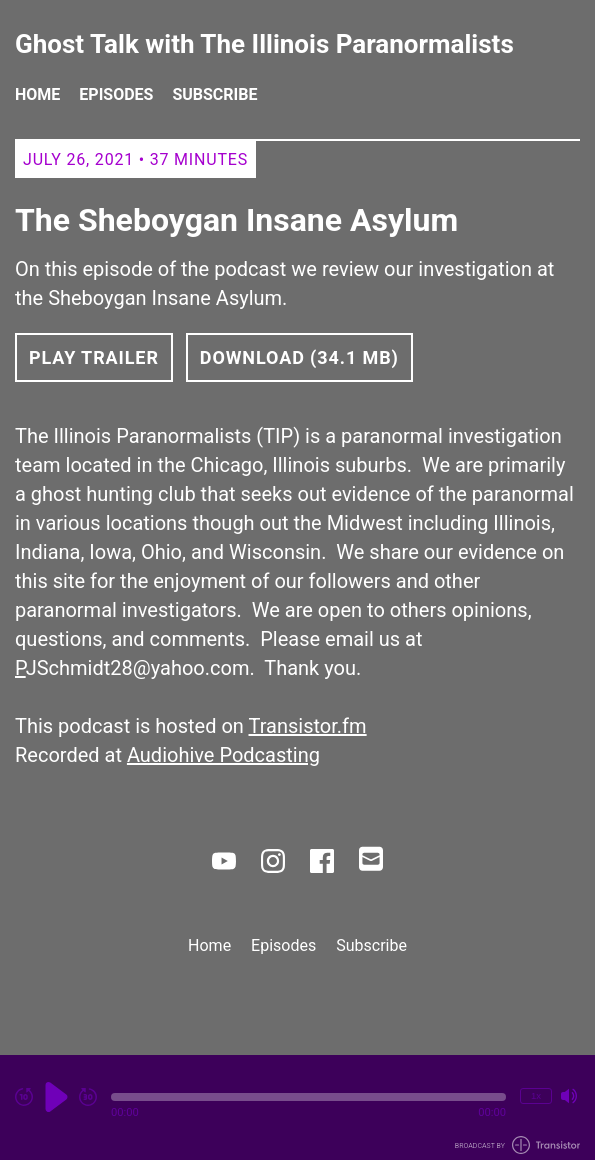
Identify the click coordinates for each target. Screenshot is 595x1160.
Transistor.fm (308, 726)
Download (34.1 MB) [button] (299, 357)
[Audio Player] (297, 1107)
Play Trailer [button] (94, 357)
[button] (308, 1097)
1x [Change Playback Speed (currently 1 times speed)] (536, 1095)
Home (37, 94)
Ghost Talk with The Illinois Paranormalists (264, 44)
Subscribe (214, 94)
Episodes (116, 94)
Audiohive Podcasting (223, 755)
